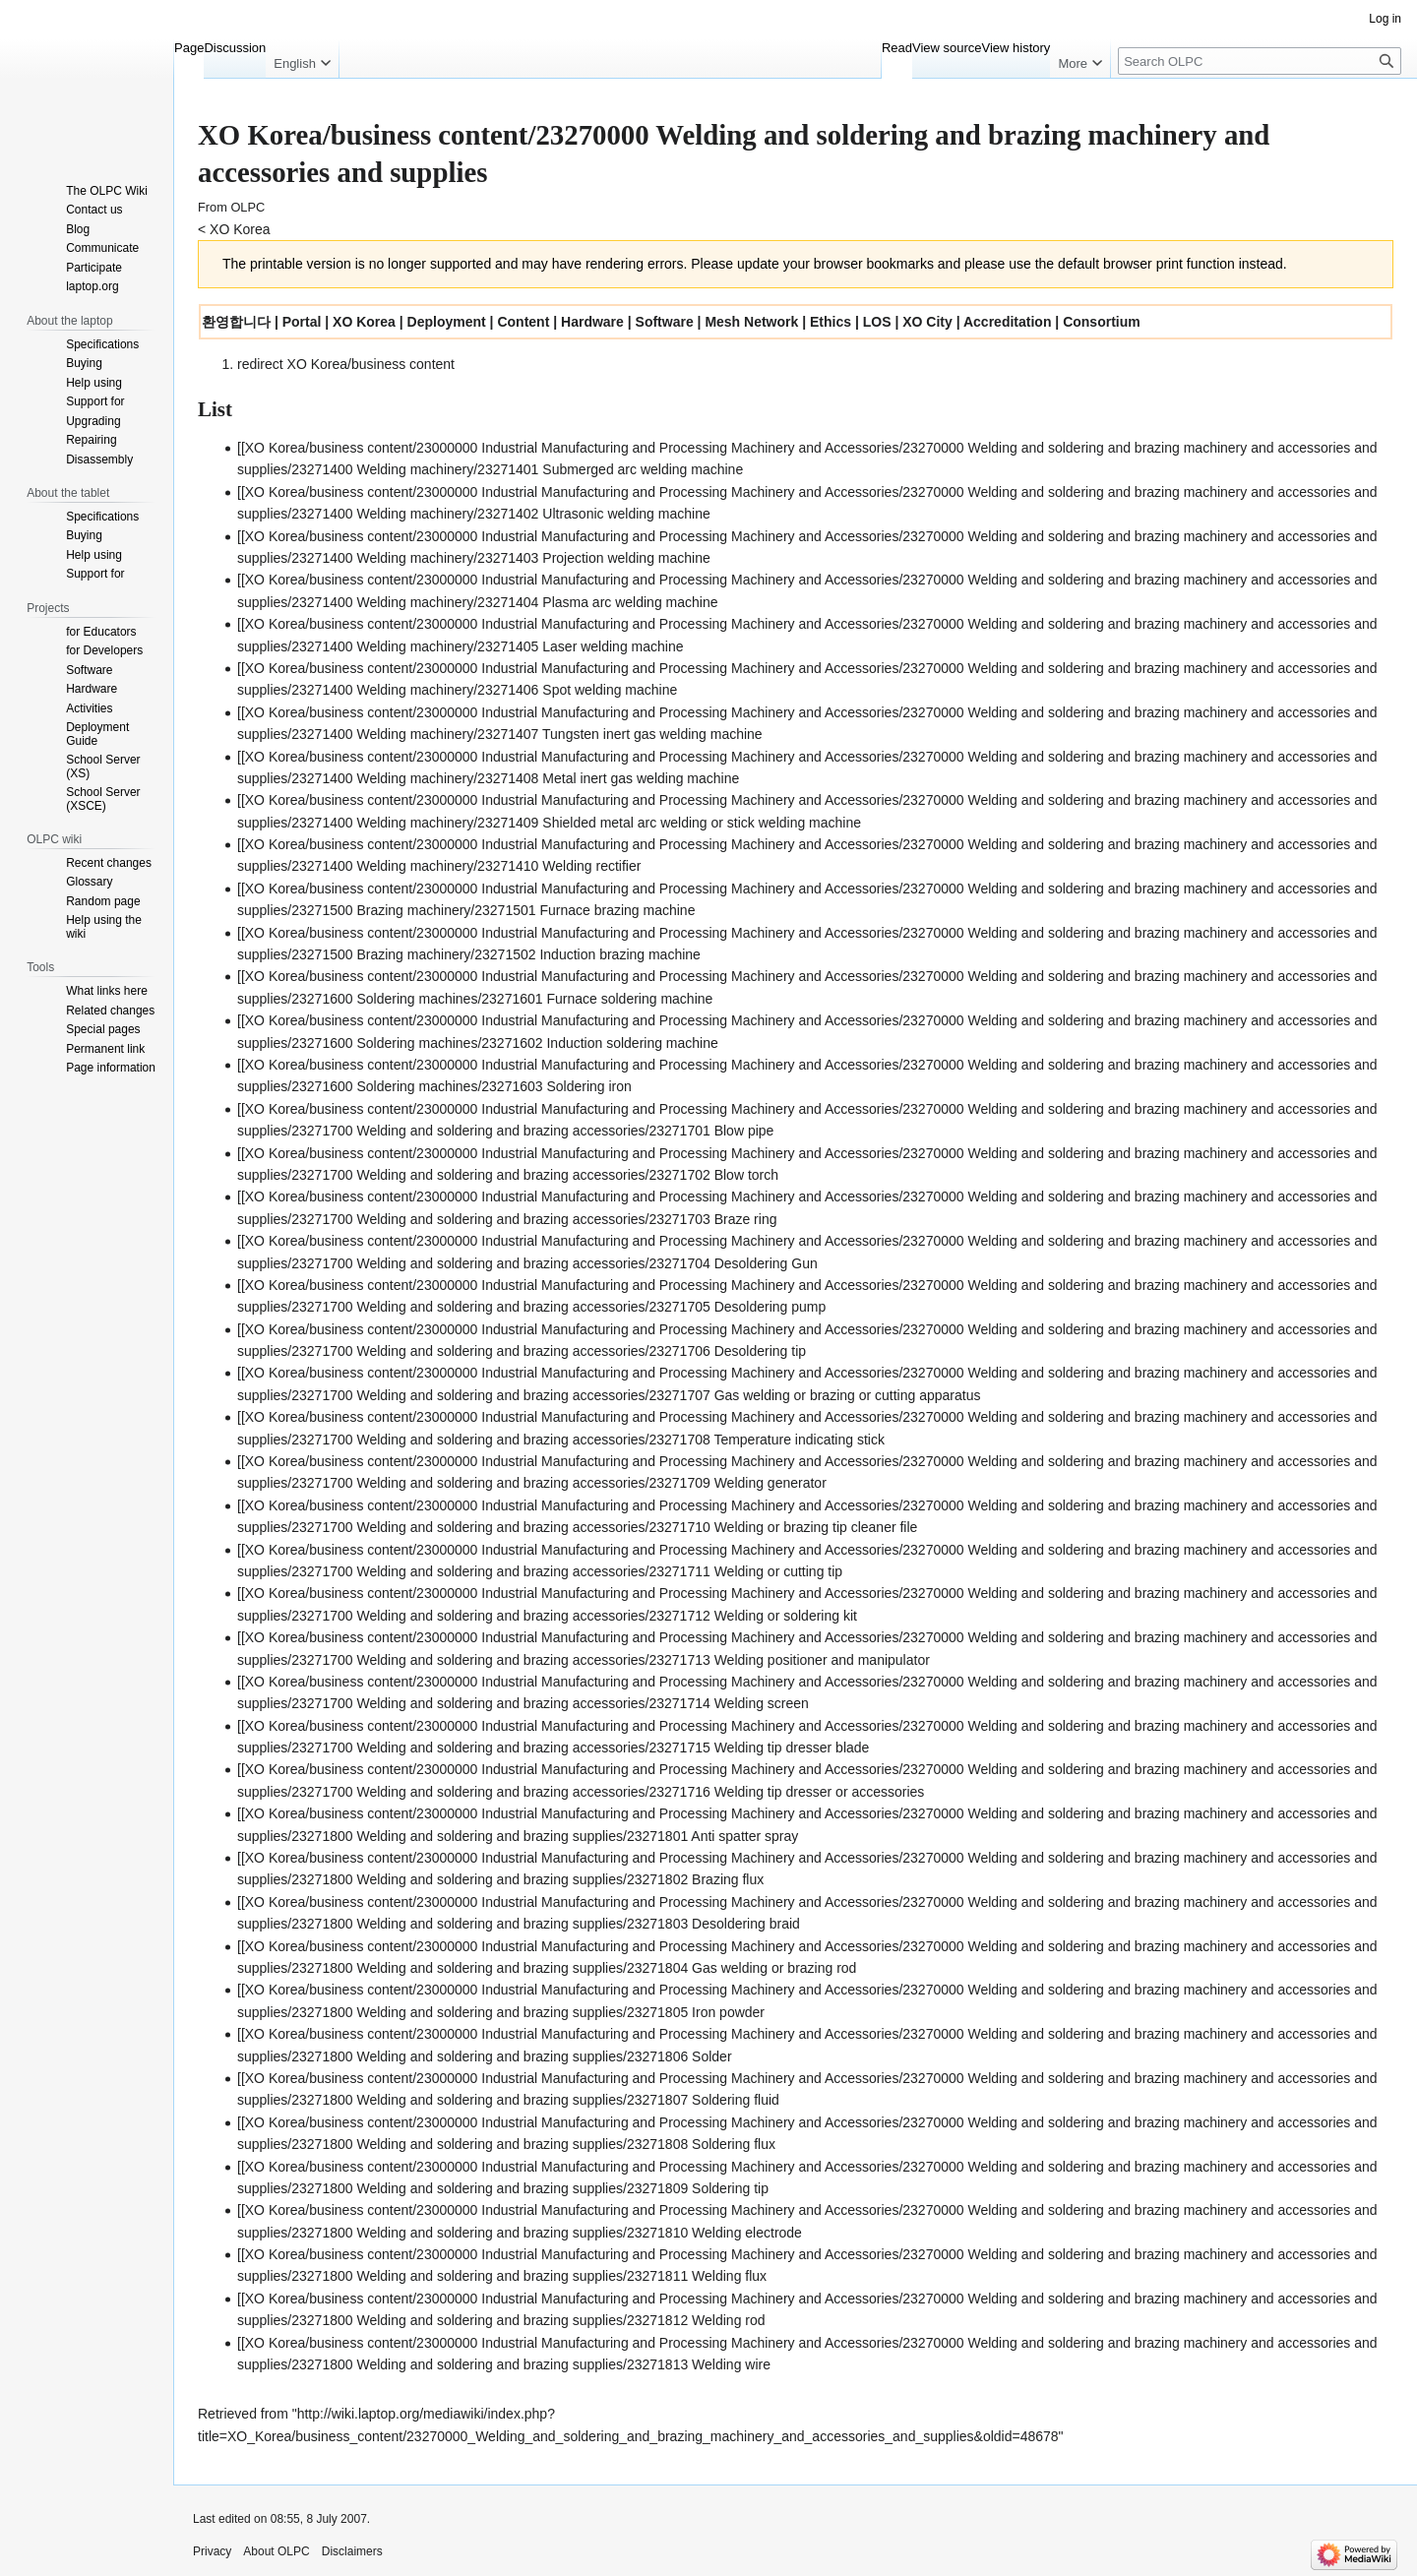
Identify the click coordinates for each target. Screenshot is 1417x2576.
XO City (927, 322)
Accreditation (1007, 322)
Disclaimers (352, 2551)
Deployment (446, 322)
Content (523, 322)
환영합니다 (236, 322)
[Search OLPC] (1259, 61)
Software (665, 322)
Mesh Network (751, 322)
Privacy (212, 2551)
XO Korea (240, 229)
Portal (302, 322)
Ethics (830, 322)
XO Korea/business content (371, 364)
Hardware (592, 322)
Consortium (1101, 322)
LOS (877, 322)
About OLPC (276, 2551)
